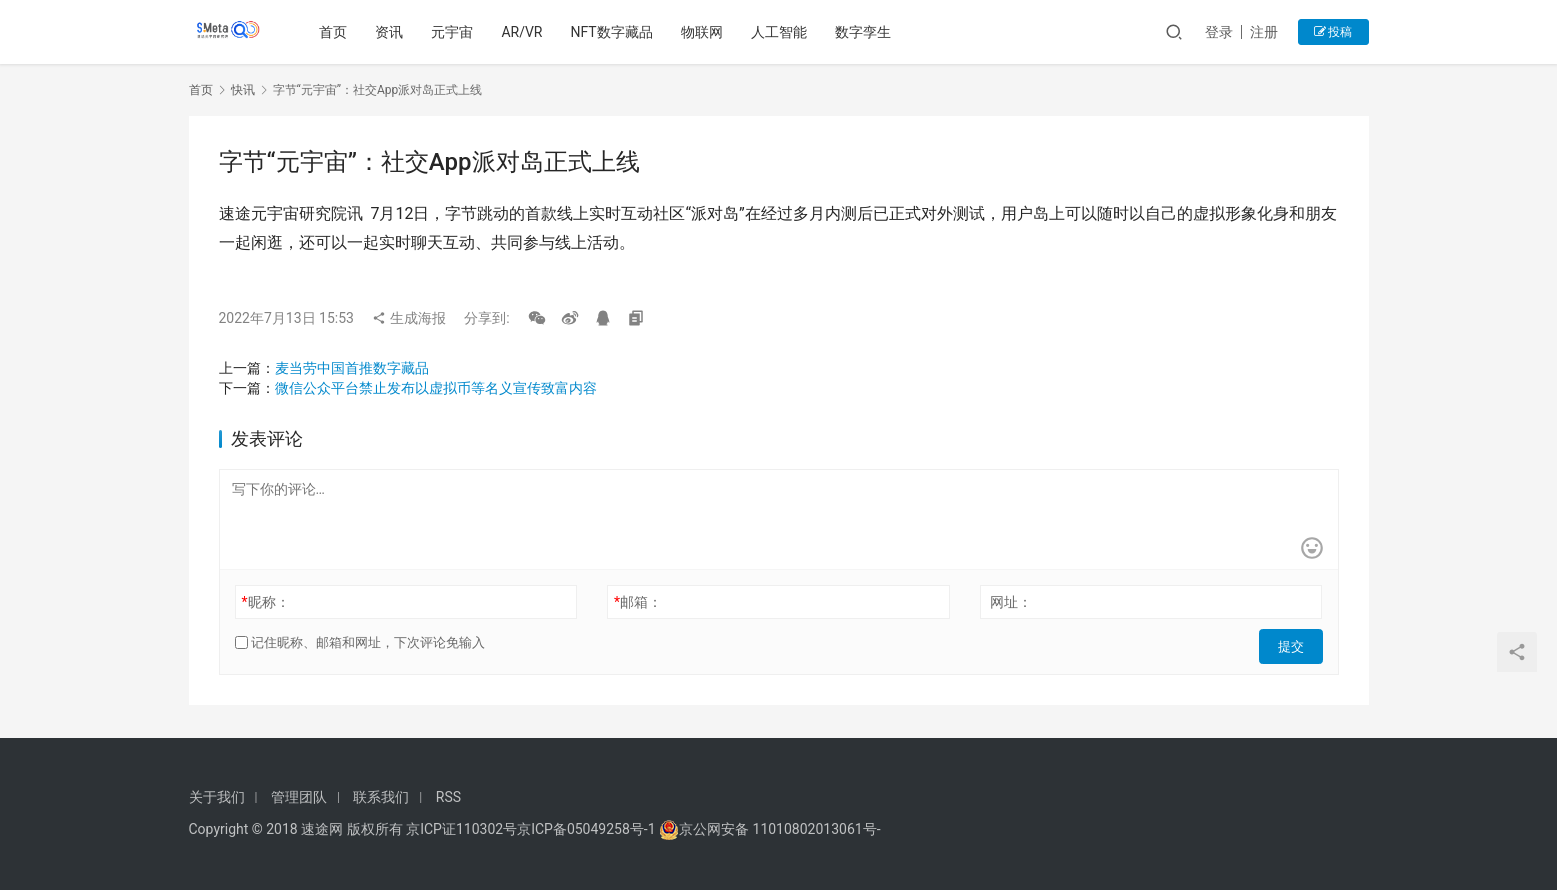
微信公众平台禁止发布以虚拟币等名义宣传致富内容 (436, 388)
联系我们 (381, 797)
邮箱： (638, 602)
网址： (1011, 602)
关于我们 (217, 797)
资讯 (393, 32)
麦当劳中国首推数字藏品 (352, 368)
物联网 (706, 32)
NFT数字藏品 (615, 32)
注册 (1264, 32)
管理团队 (299, 797)
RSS (448, 797)
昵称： (265, 602)
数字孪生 (867, 32)
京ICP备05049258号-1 (588, 829)
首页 (337, 32)
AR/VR (525, 32)
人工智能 (783, 32)
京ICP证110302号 (461, 829)
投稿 (1333, 32)
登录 (1219, 32)
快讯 (243, 90)
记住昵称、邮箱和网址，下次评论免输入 (360, 642)
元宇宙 (456, 32)
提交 (1295, 643)
